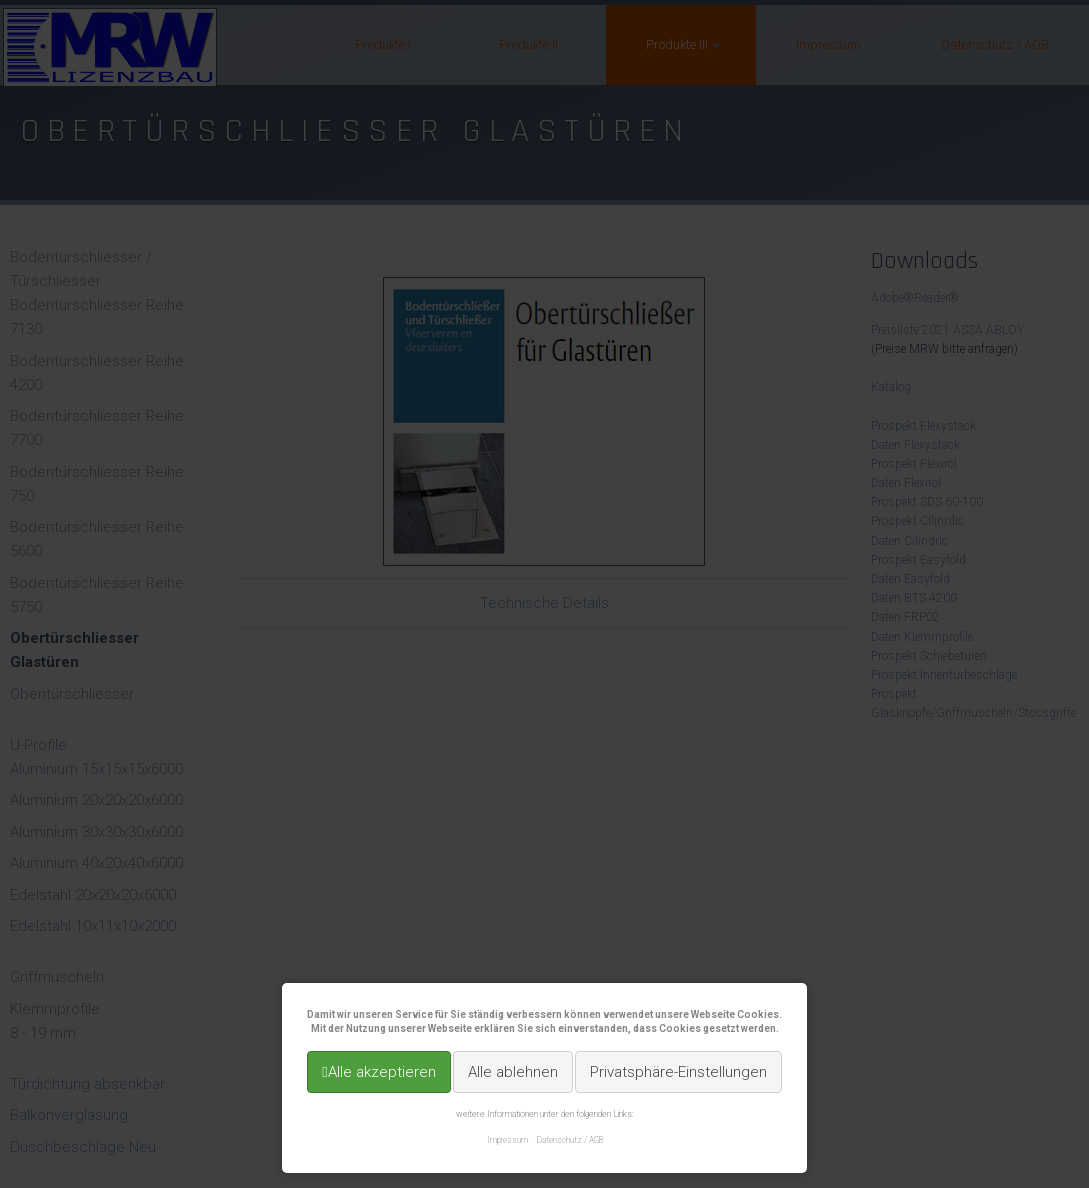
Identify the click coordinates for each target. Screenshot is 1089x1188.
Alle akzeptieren (382, 1072)
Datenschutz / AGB (570, 1140)
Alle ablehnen (513, 1072)
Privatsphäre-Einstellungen (678, 1072)
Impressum (507, 1140)
